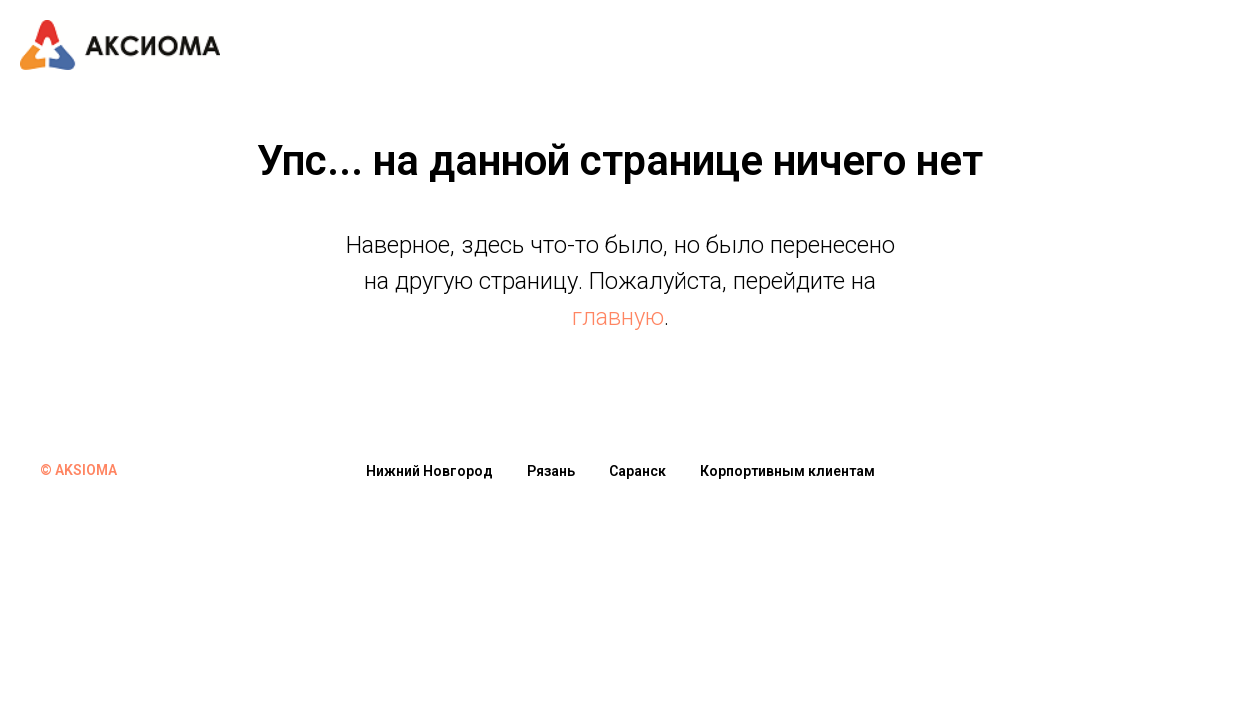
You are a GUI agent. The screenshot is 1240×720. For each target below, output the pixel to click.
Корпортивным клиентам (787, 471)
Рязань (551, 471)
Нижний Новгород (429, 471)
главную (618, 317)
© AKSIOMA (78, 470)
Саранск (637, 471)
